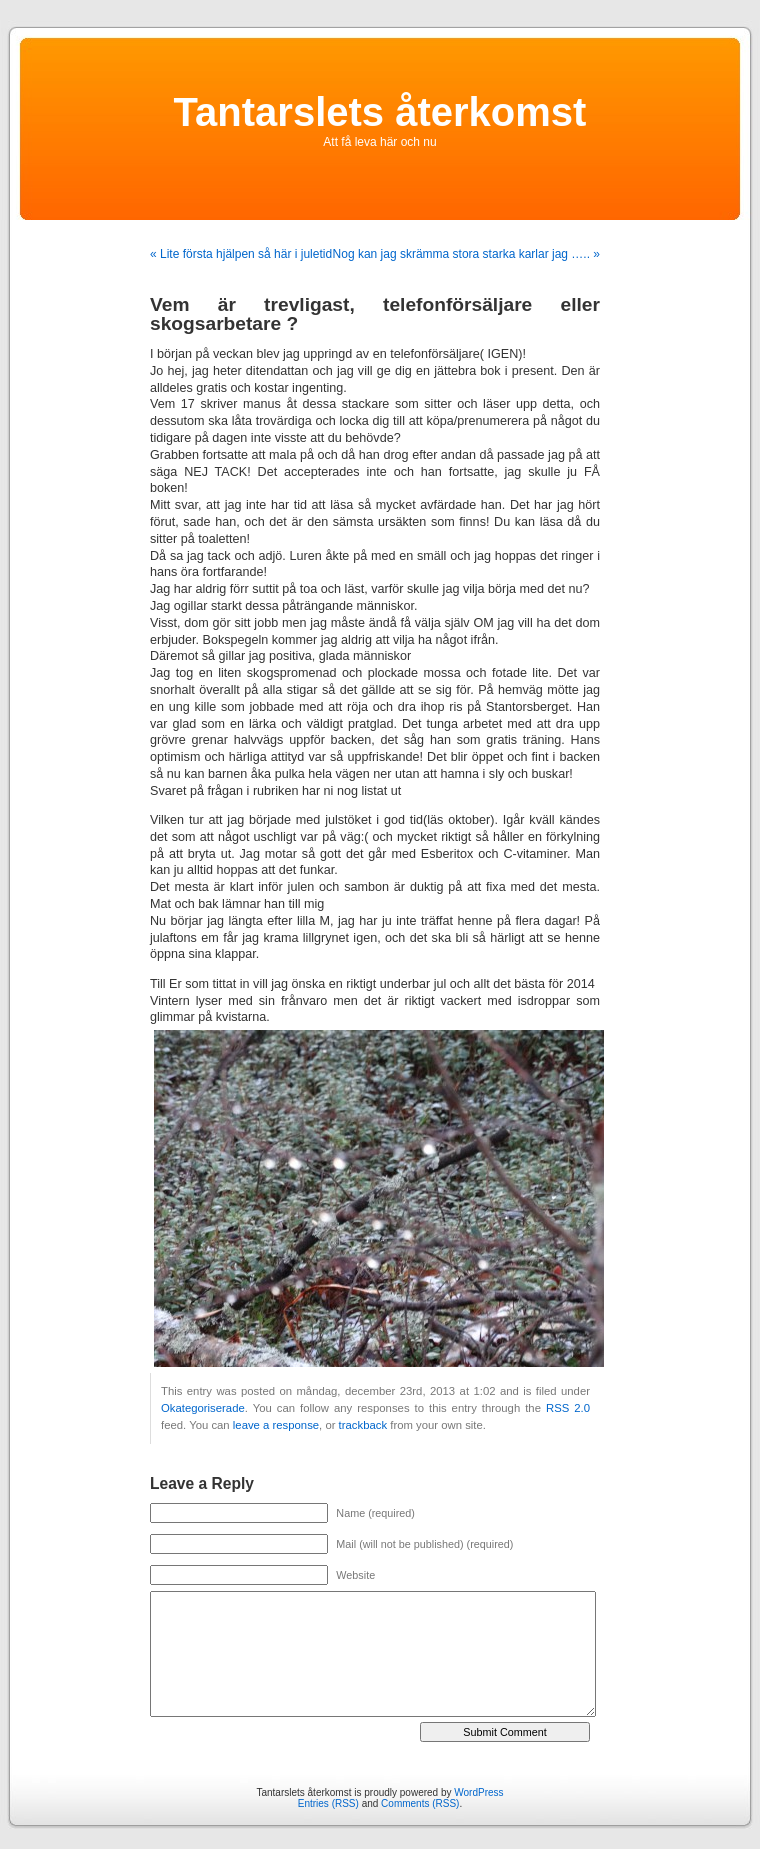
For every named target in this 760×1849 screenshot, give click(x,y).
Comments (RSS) (420, 1803)
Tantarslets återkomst (380, 112)
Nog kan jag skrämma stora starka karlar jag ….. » (466, 254)
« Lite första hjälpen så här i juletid (241, 254)
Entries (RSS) (328, 1803)
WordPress (478, 1792)
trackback (363, 1425)
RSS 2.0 (568, 1408)
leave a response (276, 1425)
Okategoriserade (203, 1408)
